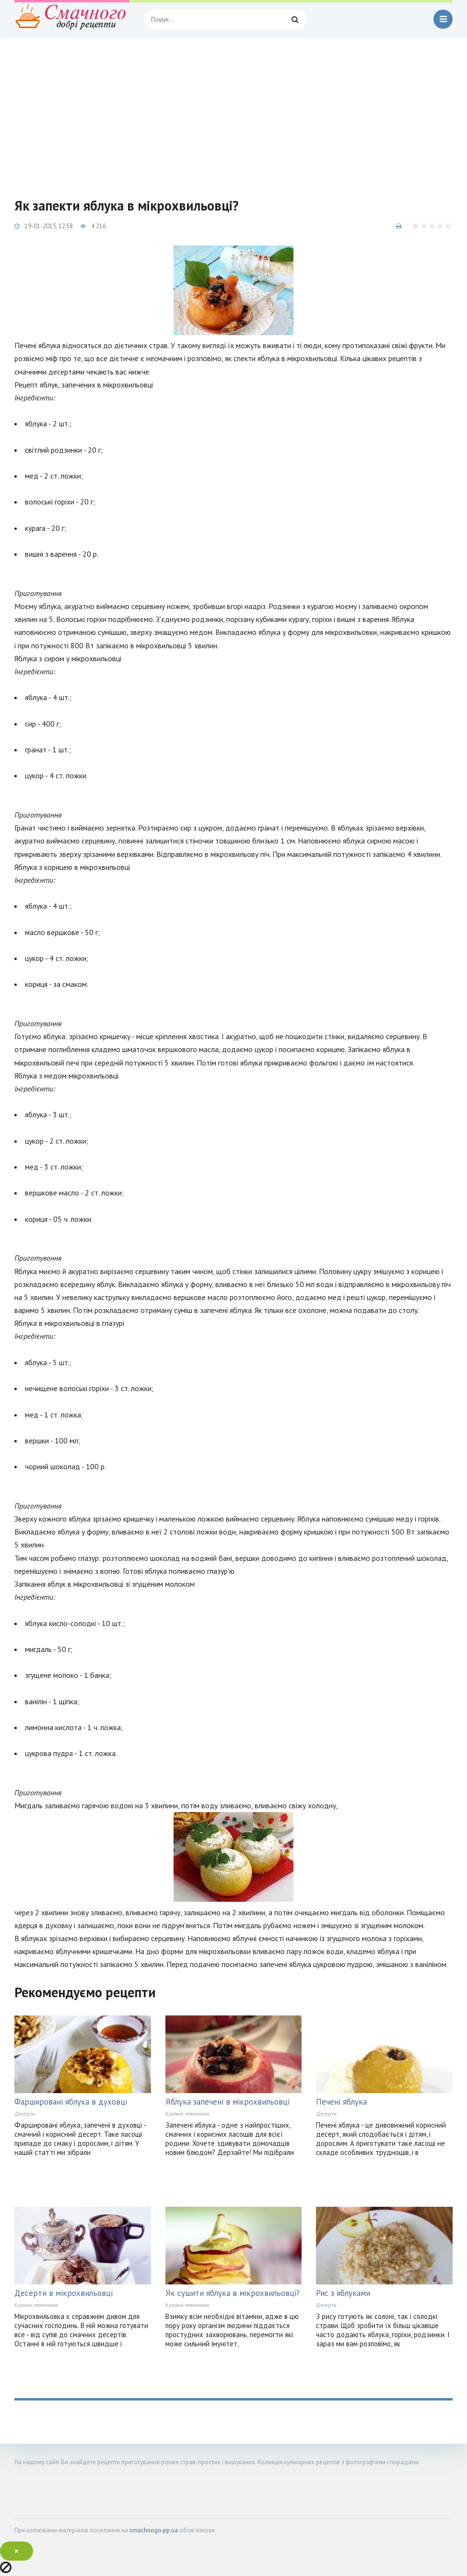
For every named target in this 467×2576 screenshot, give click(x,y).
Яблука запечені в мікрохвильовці (227, 2101)
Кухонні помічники (187, 2113)
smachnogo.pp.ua (153, 2530)
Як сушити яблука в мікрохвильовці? (232, 2293)
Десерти (24, 2113)
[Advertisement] (233, 110)
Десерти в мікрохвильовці (63, 2293)
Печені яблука (341, 2101)
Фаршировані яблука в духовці (70, 2101)
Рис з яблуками (343, 2293)
